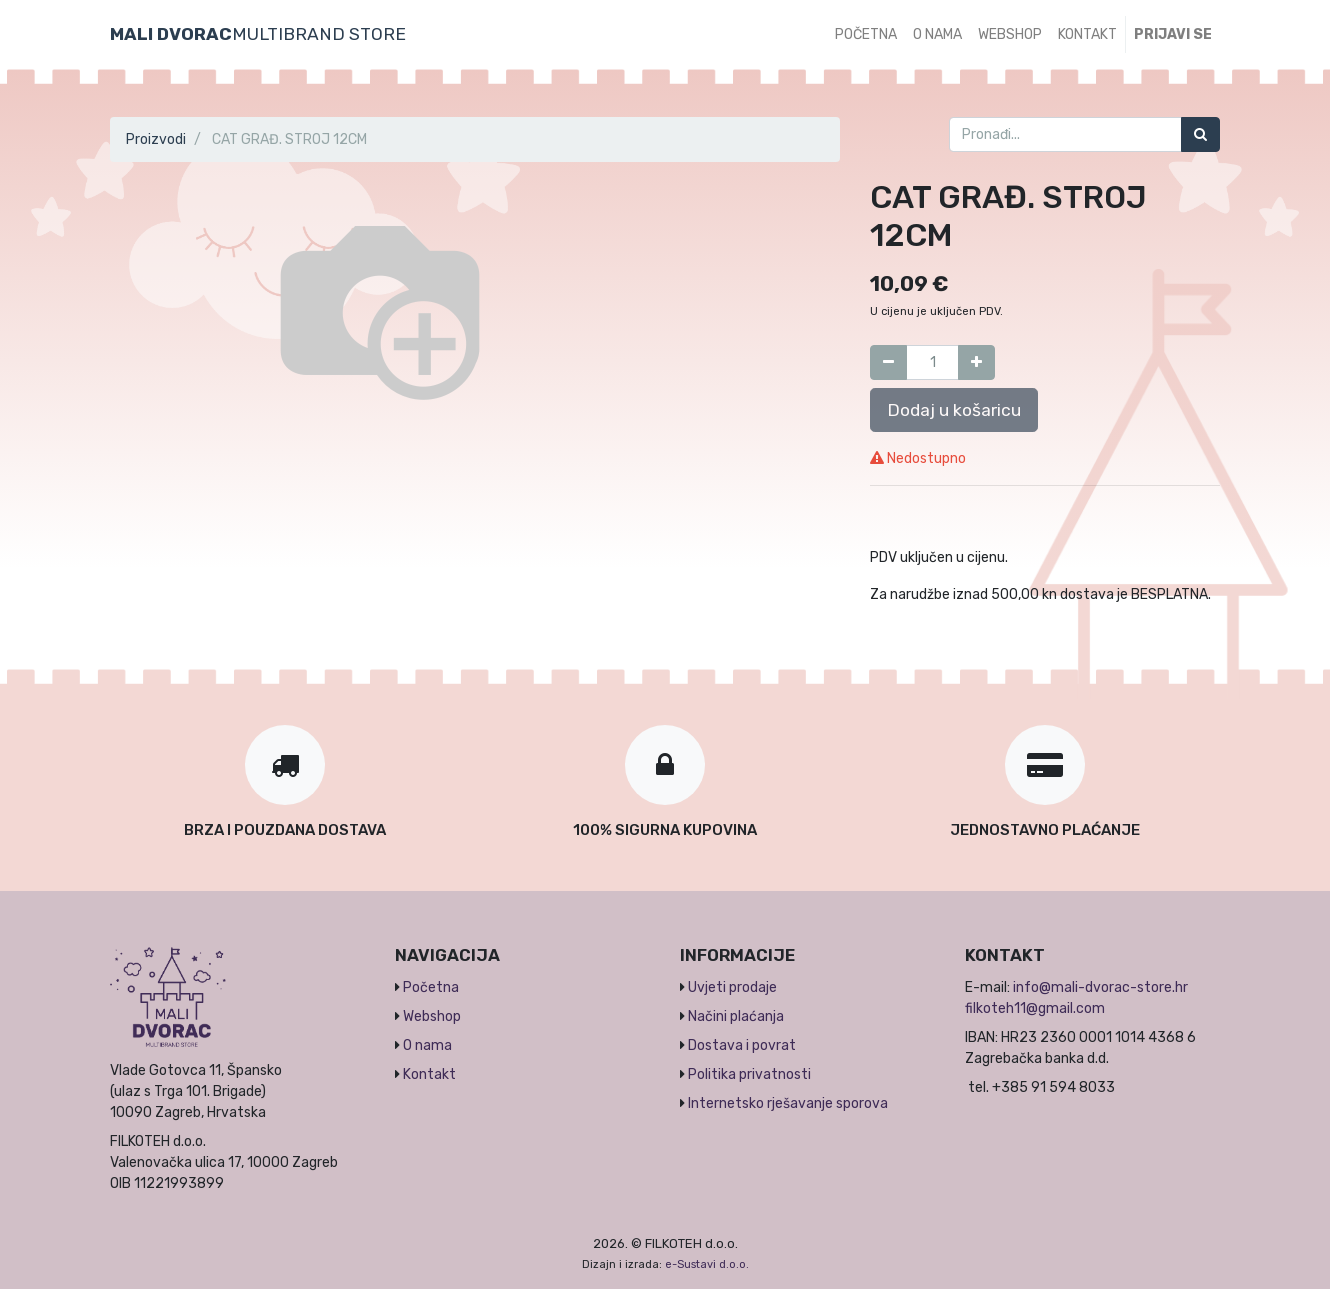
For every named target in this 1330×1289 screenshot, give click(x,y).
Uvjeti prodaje (732, 987)
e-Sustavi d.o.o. (707, 1264)
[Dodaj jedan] (976, 362)
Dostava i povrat (742, 1045)
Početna (431, 987)
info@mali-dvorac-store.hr (1100, 987)
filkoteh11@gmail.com (1035, 1008)
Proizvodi (156, 139)
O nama (427, 1045)
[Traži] (1200, 134)
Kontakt (429, 1074)
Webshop (432, 1016)
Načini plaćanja (736, 1016)
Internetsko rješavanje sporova (788, 1103)
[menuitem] (866, 34)
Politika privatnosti (749, 1074)
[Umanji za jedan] (888, 362)
